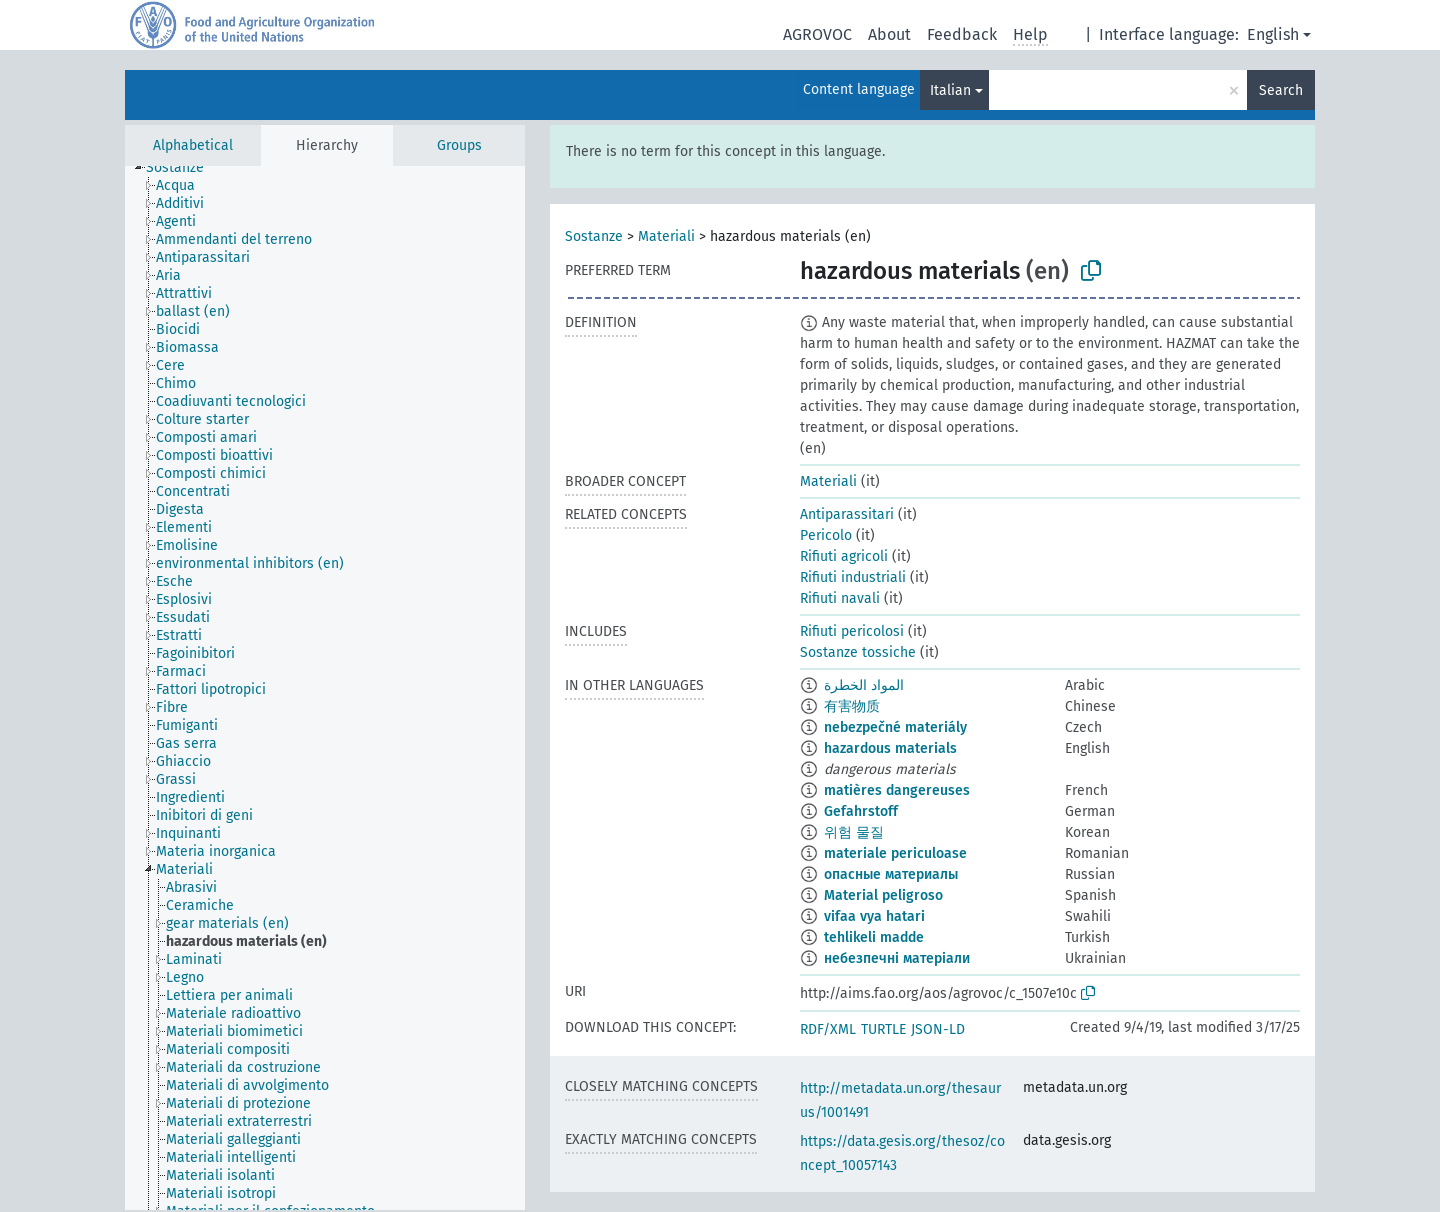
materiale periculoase (895, 853)
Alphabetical (193, 145)
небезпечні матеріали (897, 958)
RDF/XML (828, 1029)
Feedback (962, 34)
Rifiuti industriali (853, 577)
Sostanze (594, 236)
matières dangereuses (897, 790)
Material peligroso (883, 895)
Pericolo (826, 535)
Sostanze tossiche (858, 652)
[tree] (325, 688)
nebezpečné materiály (895, 727)
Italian (950, 90)
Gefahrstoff (861, 811)
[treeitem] (183, 168)
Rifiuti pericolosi (852, 631)
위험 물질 (854, 832)
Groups (459, 145)
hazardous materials (890, 748)
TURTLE (883, 1029)
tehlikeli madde (874, 937)
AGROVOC (817, 34)
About (889, 34)
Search (1281, 90)
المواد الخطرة (864, 685)
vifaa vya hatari (874, 916)
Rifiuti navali (840, 598)
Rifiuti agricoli (844, 556)
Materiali (666, 236)
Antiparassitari (847, 514)
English (1273, 34)
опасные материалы (891, 874)
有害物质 (852, 706)
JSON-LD (938, 1029)
